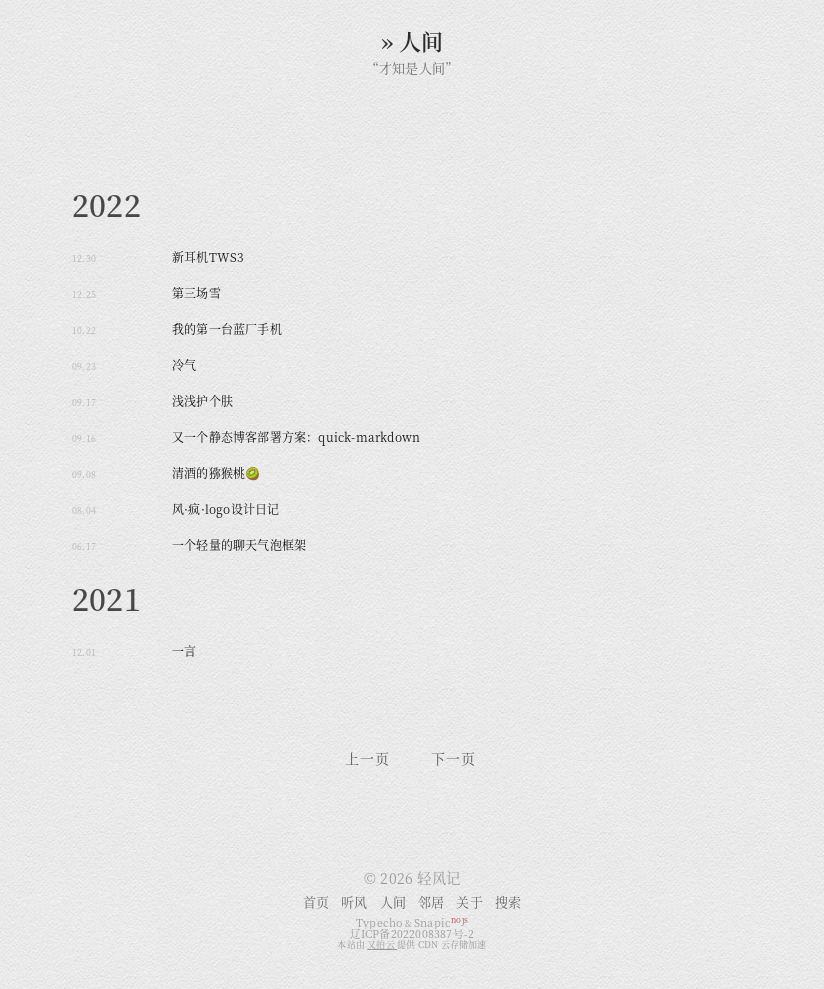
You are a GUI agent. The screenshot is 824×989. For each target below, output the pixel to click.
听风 (354, 901)
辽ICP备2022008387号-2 (412, 933)
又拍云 (382, 944)
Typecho (379, 922)
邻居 (431, 901)
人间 (393, 901)
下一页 (453, 761)
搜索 (508, 901)
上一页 (367, 761)
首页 (316, 901)
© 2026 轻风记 (412, 877)
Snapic (441, 922)
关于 (469, 901)
